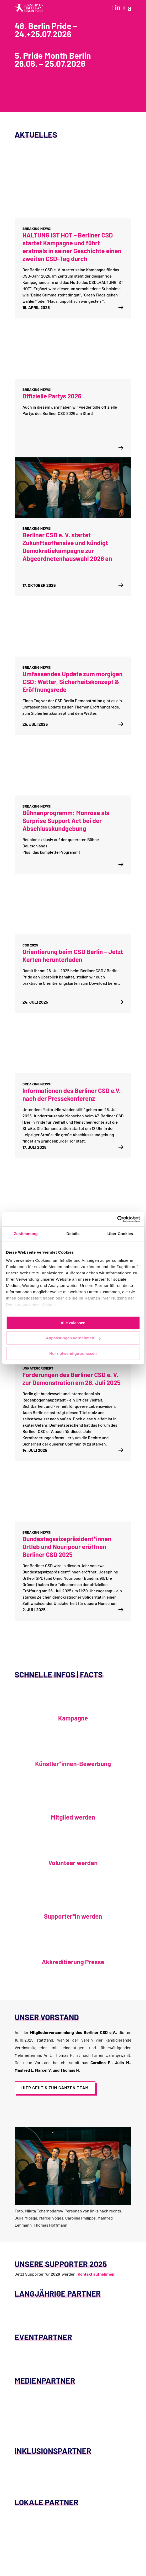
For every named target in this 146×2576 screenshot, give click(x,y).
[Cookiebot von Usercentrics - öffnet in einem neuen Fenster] (117, 1219)
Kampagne (73, 1718)
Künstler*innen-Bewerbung (73, 1763)
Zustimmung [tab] (26, 1233)
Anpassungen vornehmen (73, 1338)
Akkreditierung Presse (73, 1962)
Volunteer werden (73, 1862)
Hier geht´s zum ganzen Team (55, 2087)
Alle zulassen (73, 1323)
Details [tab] (73, 1233)
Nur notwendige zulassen (73, 1353)
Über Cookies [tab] (120, 1233)
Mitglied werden (73, 1817)
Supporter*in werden (73, 1916)
